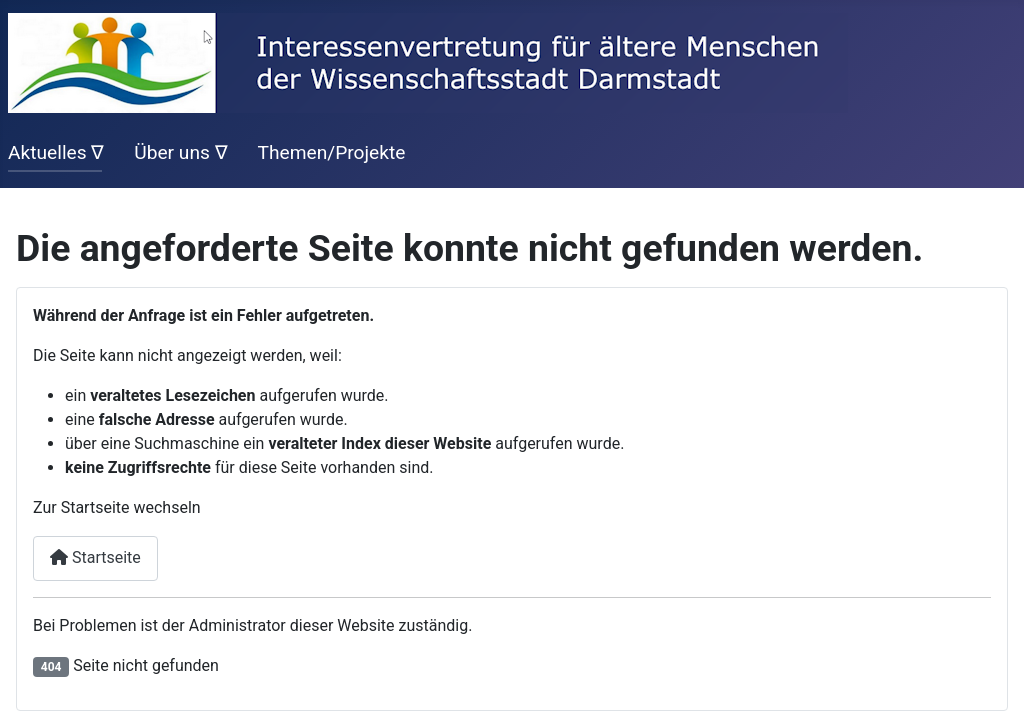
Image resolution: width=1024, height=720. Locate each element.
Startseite (95, 557)
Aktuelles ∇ (56, 152)
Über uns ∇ (181, 152)
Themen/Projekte (331, 152)
